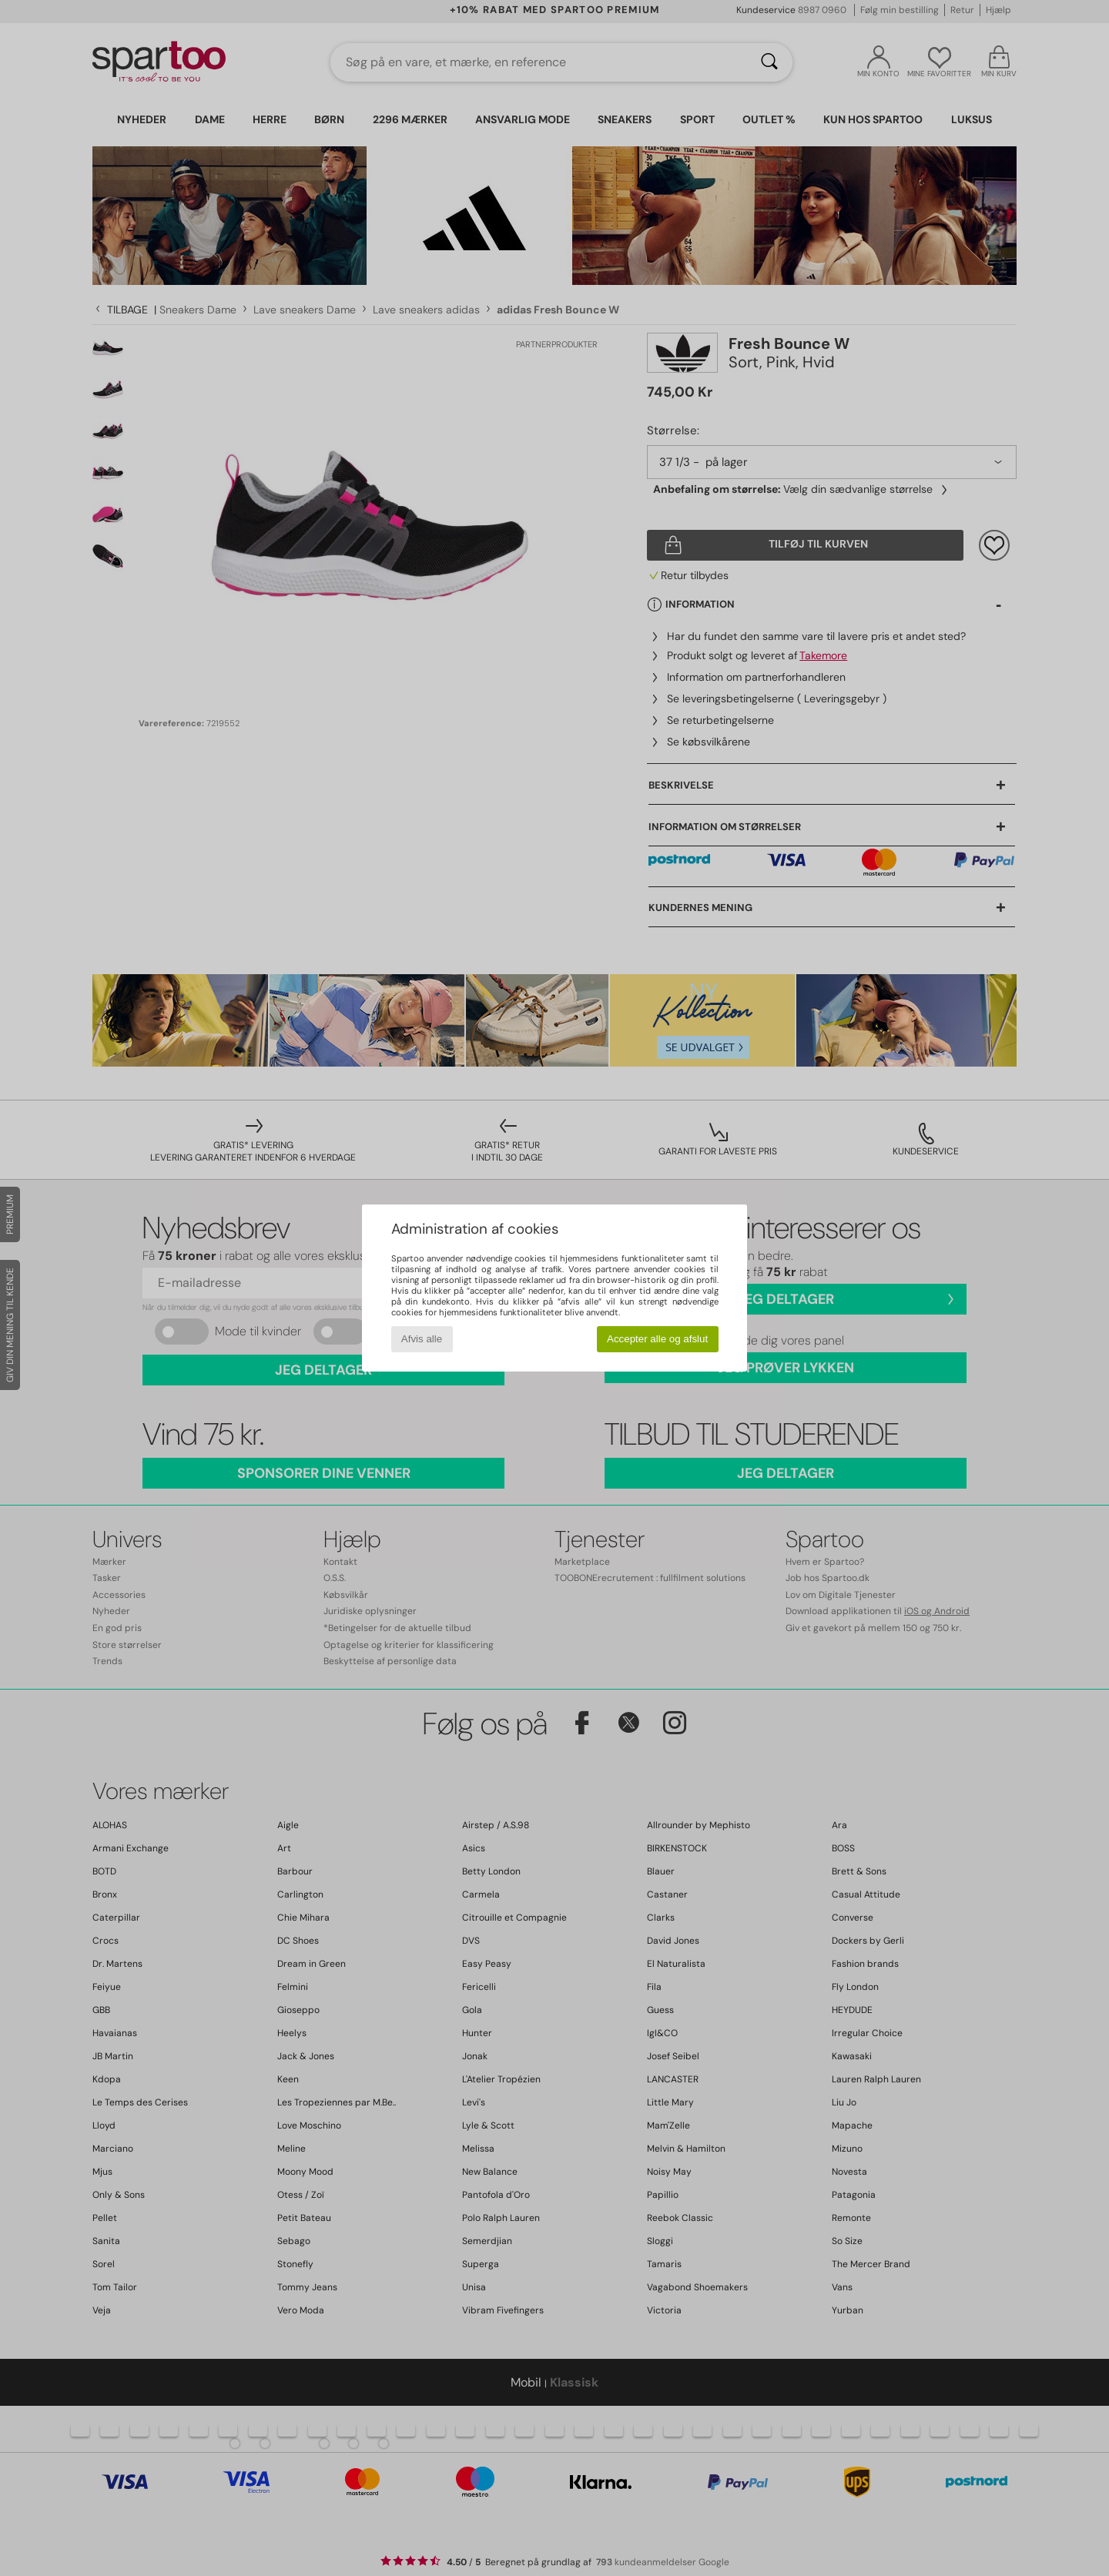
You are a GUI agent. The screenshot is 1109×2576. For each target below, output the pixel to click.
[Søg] (769, 62)
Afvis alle (421, 1339)
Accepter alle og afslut (657, 1339)
